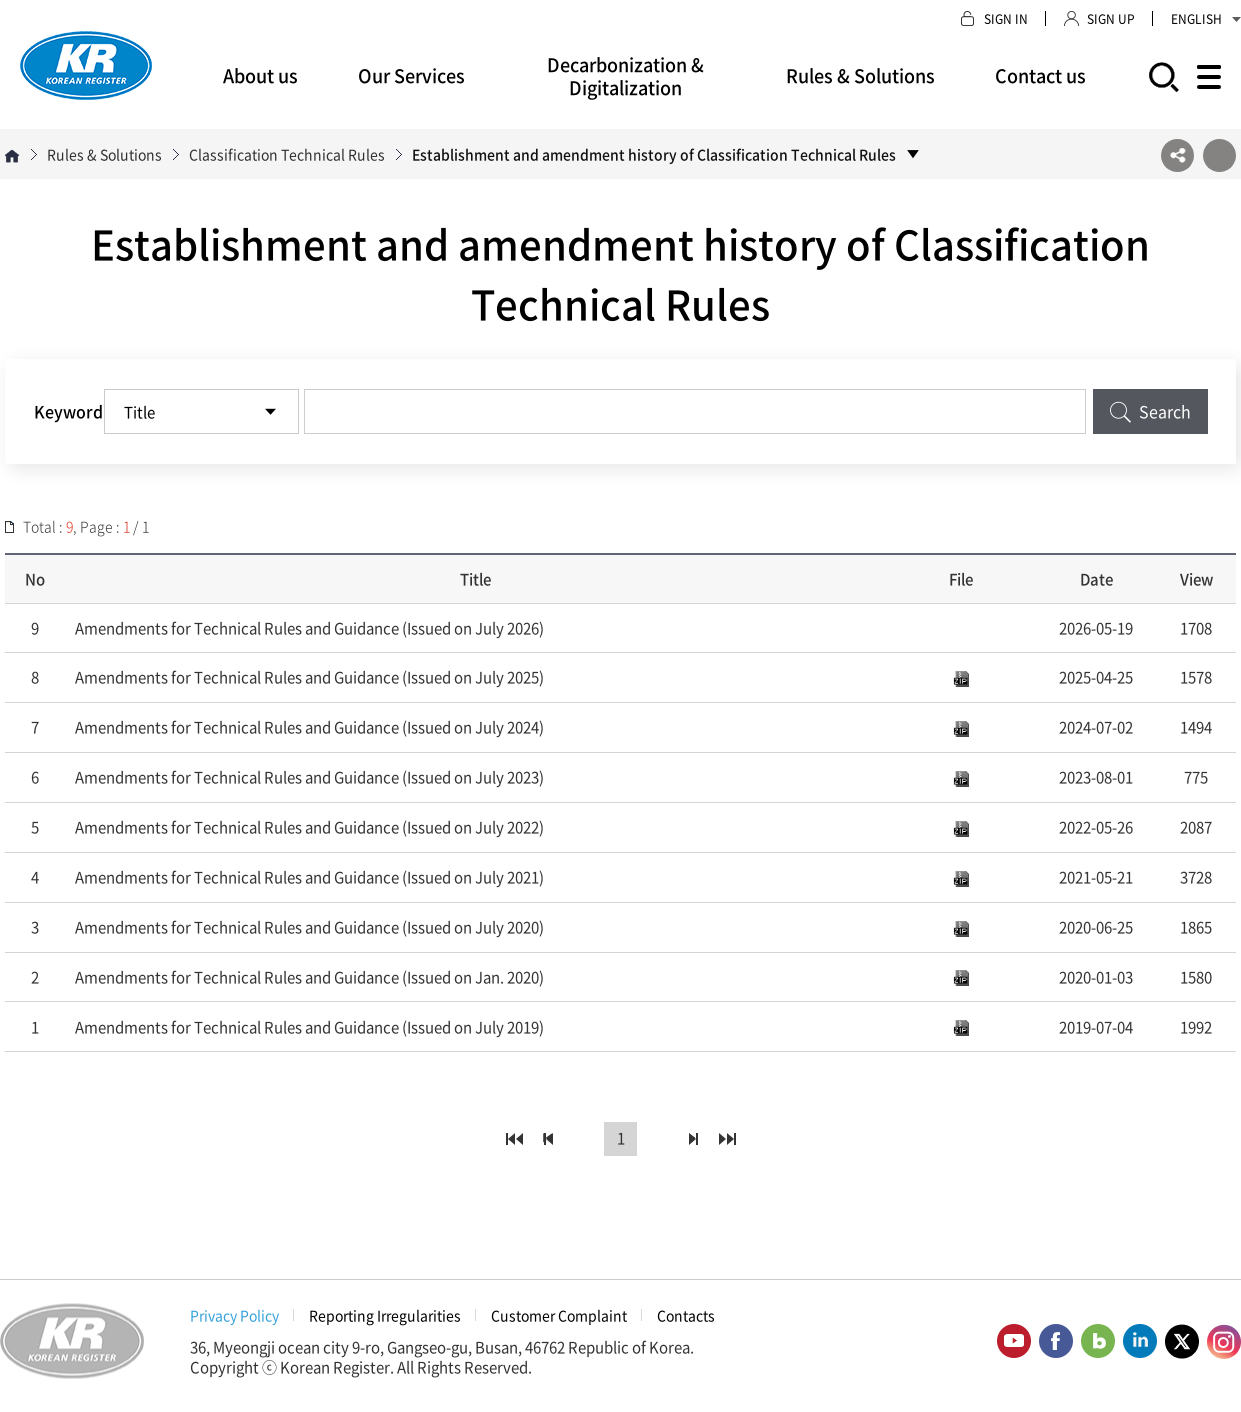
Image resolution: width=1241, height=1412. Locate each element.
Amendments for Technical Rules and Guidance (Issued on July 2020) (309, 927)
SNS (1177, 155)
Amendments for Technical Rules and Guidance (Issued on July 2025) (309, 677)
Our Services (411, 75)
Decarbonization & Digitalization (625, 76)
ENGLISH (1206, 19)
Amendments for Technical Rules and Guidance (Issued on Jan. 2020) (309, 977)
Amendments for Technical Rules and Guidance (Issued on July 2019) (309, 1027)
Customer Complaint (559, 1315)
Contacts (686, 1315)
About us (260, 75)
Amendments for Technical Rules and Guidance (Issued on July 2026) (309, 628)
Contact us (1040, 75)
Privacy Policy (234, 1315)
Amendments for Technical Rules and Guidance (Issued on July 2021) (309, 877)
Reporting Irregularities (385, 1315)
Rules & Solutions (860, 75)
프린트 (1219, 155)
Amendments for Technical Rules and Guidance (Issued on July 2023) (309, 777)
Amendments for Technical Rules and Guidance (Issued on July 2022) (309, 827)
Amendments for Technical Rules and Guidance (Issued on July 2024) (309, 727)
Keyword (68, 411)
